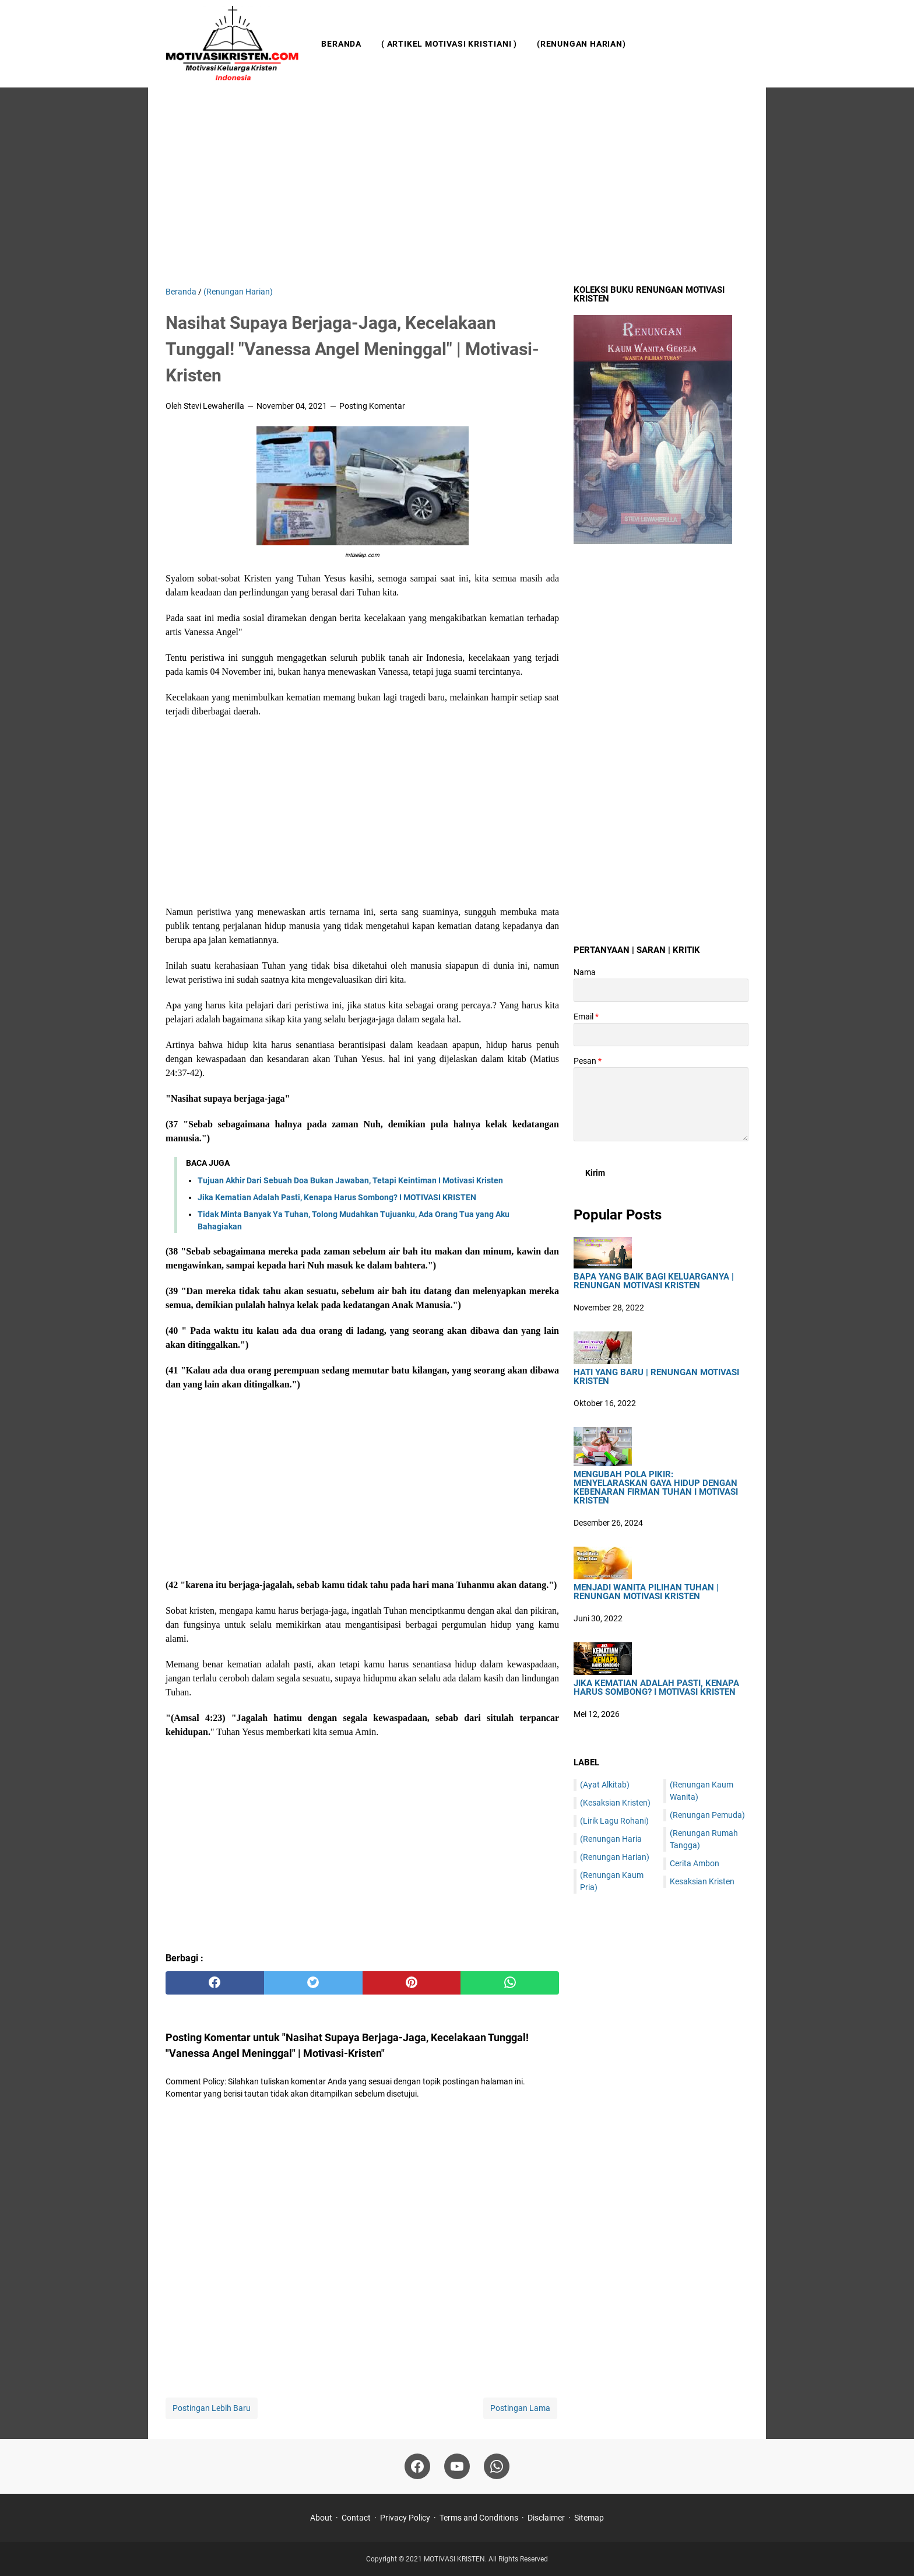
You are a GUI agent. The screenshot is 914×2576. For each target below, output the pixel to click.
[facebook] (215, 1983)
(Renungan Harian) (581, 43)
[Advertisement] (457, 186)
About (321, 2517)
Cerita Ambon (694, 1863)
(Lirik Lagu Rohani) (614, 1820)
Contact (356, 2517)
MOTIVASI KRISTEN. (456, 2559)
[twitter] (313, 1983)
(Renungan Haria (611, 1838)
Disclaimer (546, 2517)
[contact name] (661, 990)
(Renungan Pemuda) (707, 1815)
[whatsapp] (509, 1983)
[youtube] (457, 2466)
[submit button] (595, 1173)
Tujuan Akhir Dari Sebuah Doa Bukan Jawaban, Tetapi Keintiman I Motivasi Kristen (350, 1180)
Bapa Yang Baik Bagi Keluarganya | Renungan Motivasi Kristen (654, 1281)
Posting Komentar (372, 406)
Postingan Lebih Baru (212, 2408)
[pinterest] (412, 1983)
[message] (661, 1104)
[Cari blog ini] (741, 44)
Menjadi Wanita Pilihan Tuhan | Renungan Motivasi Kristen (646, 1592)
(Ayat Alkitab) (605, 1784)
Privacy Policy (405, 2517)
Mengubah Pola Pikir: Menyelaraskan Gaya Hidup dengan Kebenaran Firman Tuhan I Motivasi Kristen (656, 1487)
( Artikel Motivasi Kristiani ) (449, 43)
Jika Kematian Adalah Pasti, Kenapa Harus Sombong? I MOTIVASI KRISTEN (337, 1197)
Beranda (341, 43)
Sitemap (589, 2517)
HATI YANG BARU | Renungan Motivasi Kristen (656, 1377)
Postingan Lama (520, 2408)
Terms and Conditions (479, 2517)
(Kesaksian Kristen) (615, 1802)
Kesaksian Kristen (702, 1881)
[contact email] (661, 1034)
